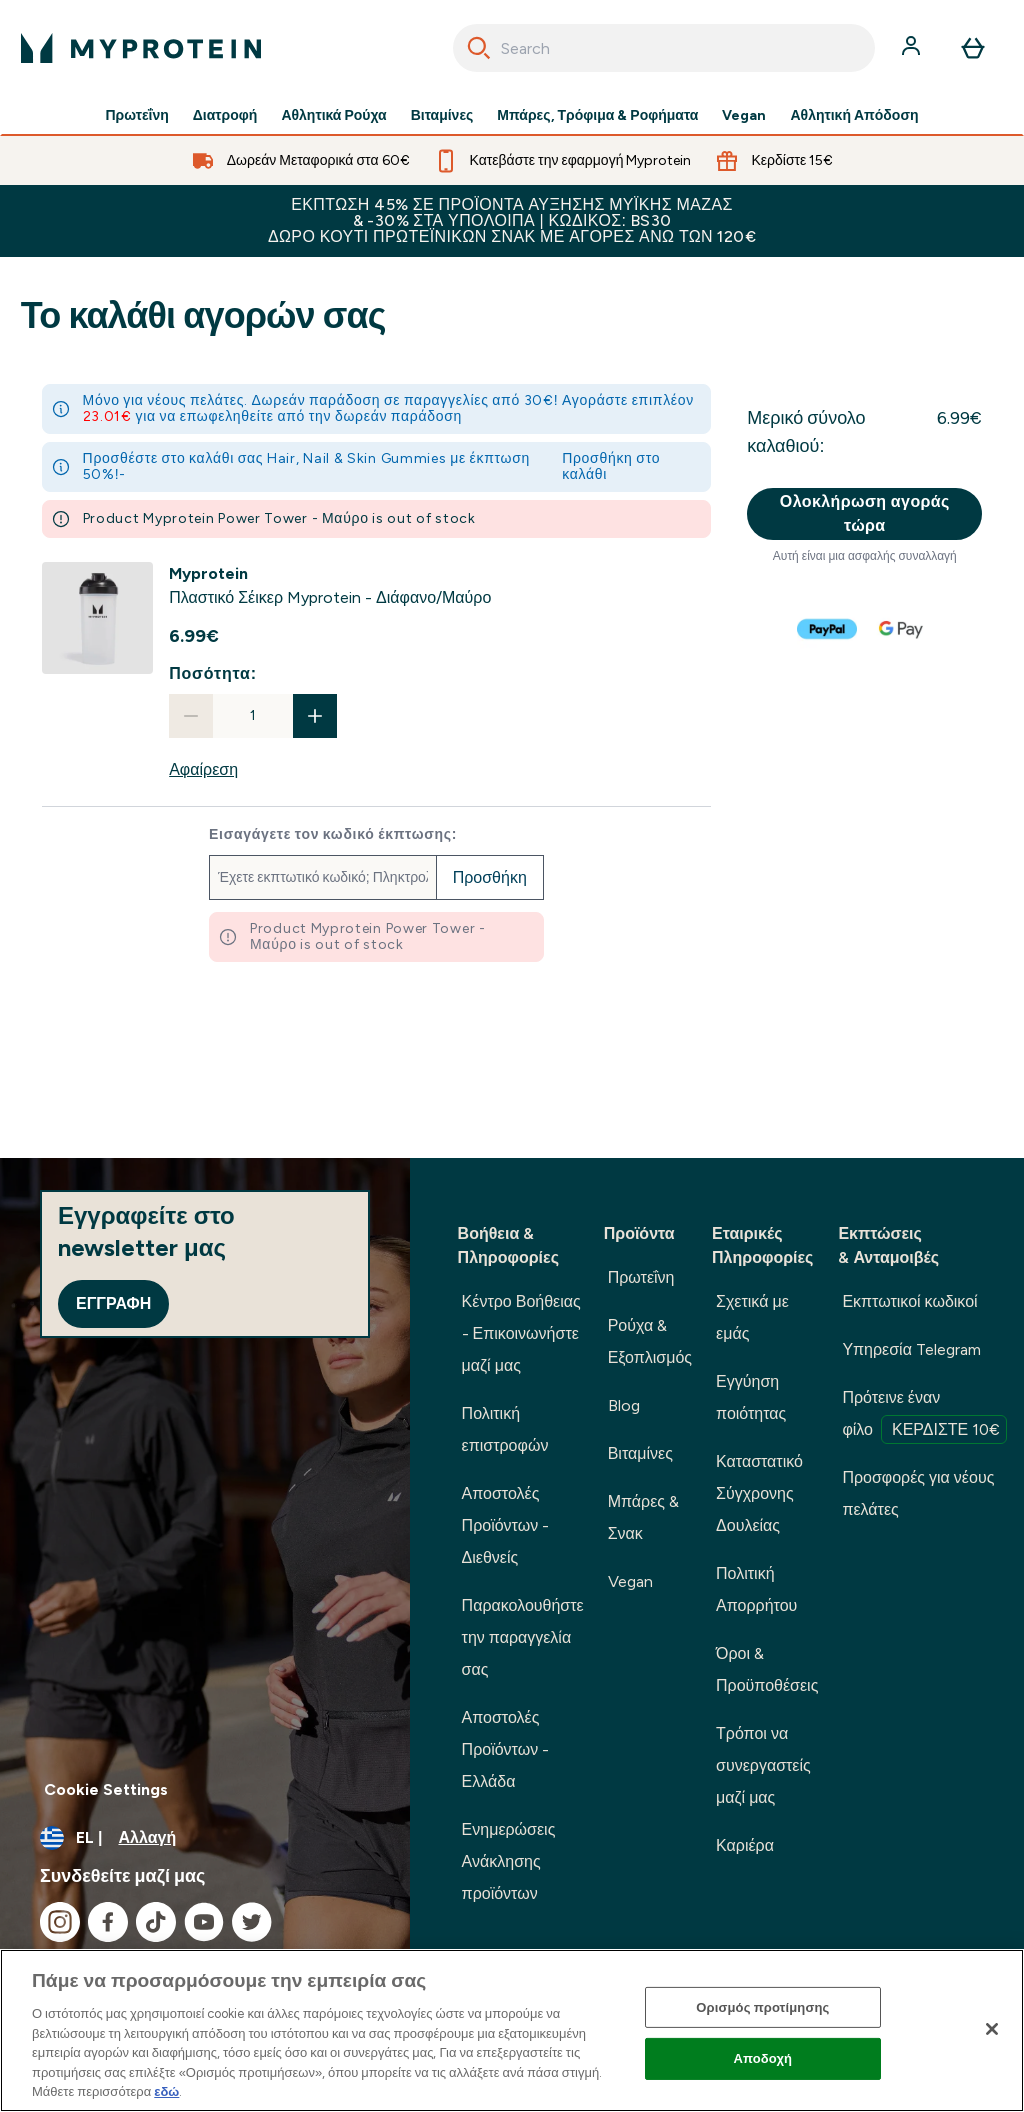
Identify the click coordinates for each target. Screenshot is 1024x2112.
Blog (624, 1405)
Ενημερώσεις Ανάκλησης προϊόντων (509, 1861)
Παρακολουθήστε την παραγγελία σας (523, 1637)
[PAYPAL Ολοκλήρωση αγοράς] (828, 629)
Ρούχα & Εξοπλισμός (650, 1341)
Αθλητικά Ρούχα (333, 116)
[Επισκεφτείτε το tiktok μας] (156, 1922)
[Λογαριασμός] (913, 48)
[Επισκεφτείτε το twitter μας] (252, 1922)
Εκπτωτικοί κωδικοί (909, 1301)
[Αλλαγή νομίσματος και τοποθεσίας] (205, 1838)
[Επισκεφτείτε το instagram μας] (60, 1922)
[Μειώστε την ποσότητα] (191, 716)
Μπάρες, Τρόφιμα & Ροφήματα (597, 116)
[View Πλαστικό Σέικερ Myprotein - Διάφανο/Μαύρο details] (330, 586)
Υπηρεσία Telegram (911, 1349)
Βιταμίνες (442, 116)
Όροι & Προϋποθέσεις (767, 1669)
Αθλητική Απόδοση (854, 116)
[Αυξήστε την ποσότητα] (315, 716)
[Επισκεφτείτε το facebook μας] (108, 1922)
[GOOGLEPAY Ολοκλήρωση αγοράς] (902, 629)
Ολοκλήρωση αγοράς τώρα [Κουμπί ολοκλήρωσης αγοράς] (865, 513)
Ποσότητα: (213, 673)
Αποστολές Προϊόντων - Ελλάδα (506, 1749)
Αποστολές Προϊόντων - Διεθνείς (506, 1525)
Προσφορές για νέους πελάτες (918, 1493)
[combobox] (664, 48)
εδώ (166, 2091)
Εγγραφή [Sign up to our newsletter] (113, 1303)
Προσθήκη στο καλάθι (611, 467)
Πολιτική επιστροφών (505, 1429)
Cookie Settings (106, 1789)
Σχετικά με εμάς (752, 1317)
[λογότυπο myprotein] (141, 48)
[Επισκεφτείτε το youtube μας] (204, 1922)
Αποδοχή (763, 2058)
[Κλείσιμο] (992, 2029)
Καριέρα (745, 1845)
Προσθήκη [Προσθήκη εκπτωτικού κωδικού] (490, 877)
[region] (512, 2030)
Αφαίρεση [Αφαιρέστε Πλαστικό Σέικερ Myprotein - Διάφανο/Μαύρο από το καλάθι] (203, 769)
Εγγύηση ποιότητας (751, 1397)
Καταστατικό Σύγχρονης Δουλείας (759, 1493)
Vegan (744, 116)
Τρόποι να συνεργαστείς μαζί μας (763, 1765)
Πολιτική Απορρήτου (756, 1589)
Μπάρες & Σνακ (643, 1517)
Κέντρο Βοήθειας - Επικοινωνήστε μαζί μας (521, 1333)
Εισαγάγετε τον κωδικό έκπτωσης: (333, 835)
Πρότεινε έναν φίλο (924, 1416)
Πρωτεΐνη (136, 116)
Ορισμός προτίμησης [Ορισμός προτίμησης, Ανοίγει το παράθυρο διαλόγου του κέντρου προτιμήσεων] (762, 2007)
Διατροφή (225, 116)
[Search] (479, 48)
